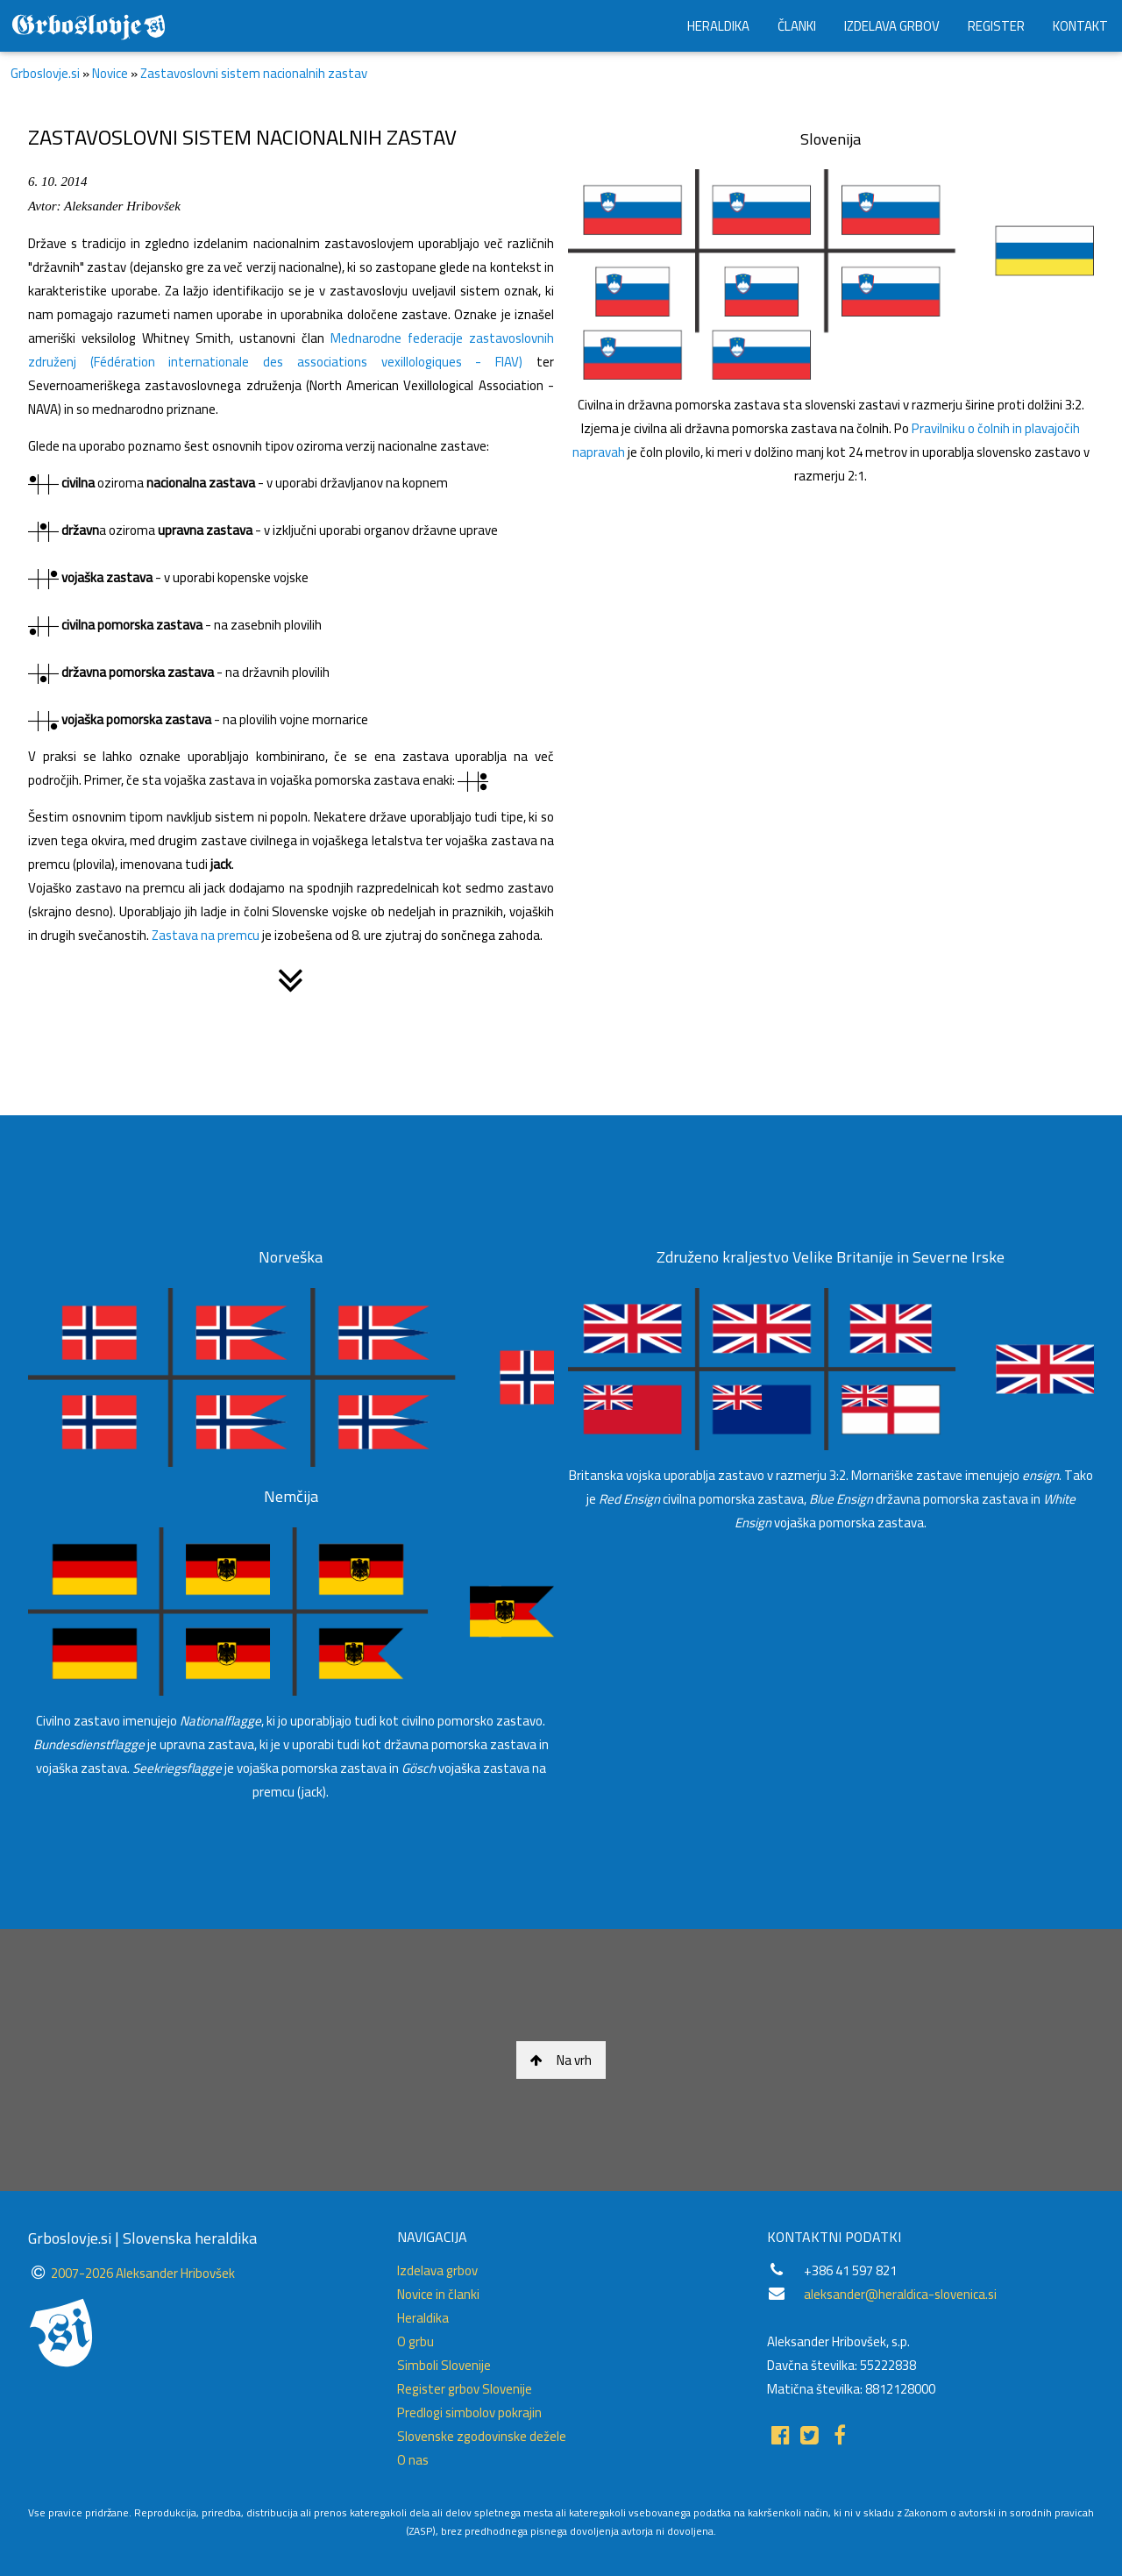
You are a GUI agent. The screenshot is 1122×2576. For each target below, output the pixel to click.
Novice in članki (438, 2294)
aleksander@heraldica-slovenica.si (900, 2294)
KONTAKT (1080, 26)
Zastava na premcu (205, 935)
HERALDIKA (718, 26)
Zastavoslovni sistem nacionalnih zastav (253, 73)
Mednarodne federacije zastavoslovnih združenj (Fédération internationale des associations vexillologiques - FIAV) (291, 349)
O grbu (415, 2341)
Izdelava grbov (437, 2270)
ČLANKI (797, 26)
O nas (413, 2460)
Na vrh (561, 2060)
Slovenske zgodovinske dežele (481, 2436)
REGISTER (996, 26)
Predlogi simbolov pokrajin (469, 2412)
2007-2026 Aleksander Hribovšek (143, 2273)
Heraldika (423, 2317)
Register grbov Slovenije (464, 2389)
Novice (110, 73)
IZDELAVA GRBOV (892, 26)
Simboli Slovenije (444, 2365)
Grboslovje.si (45, 73)
